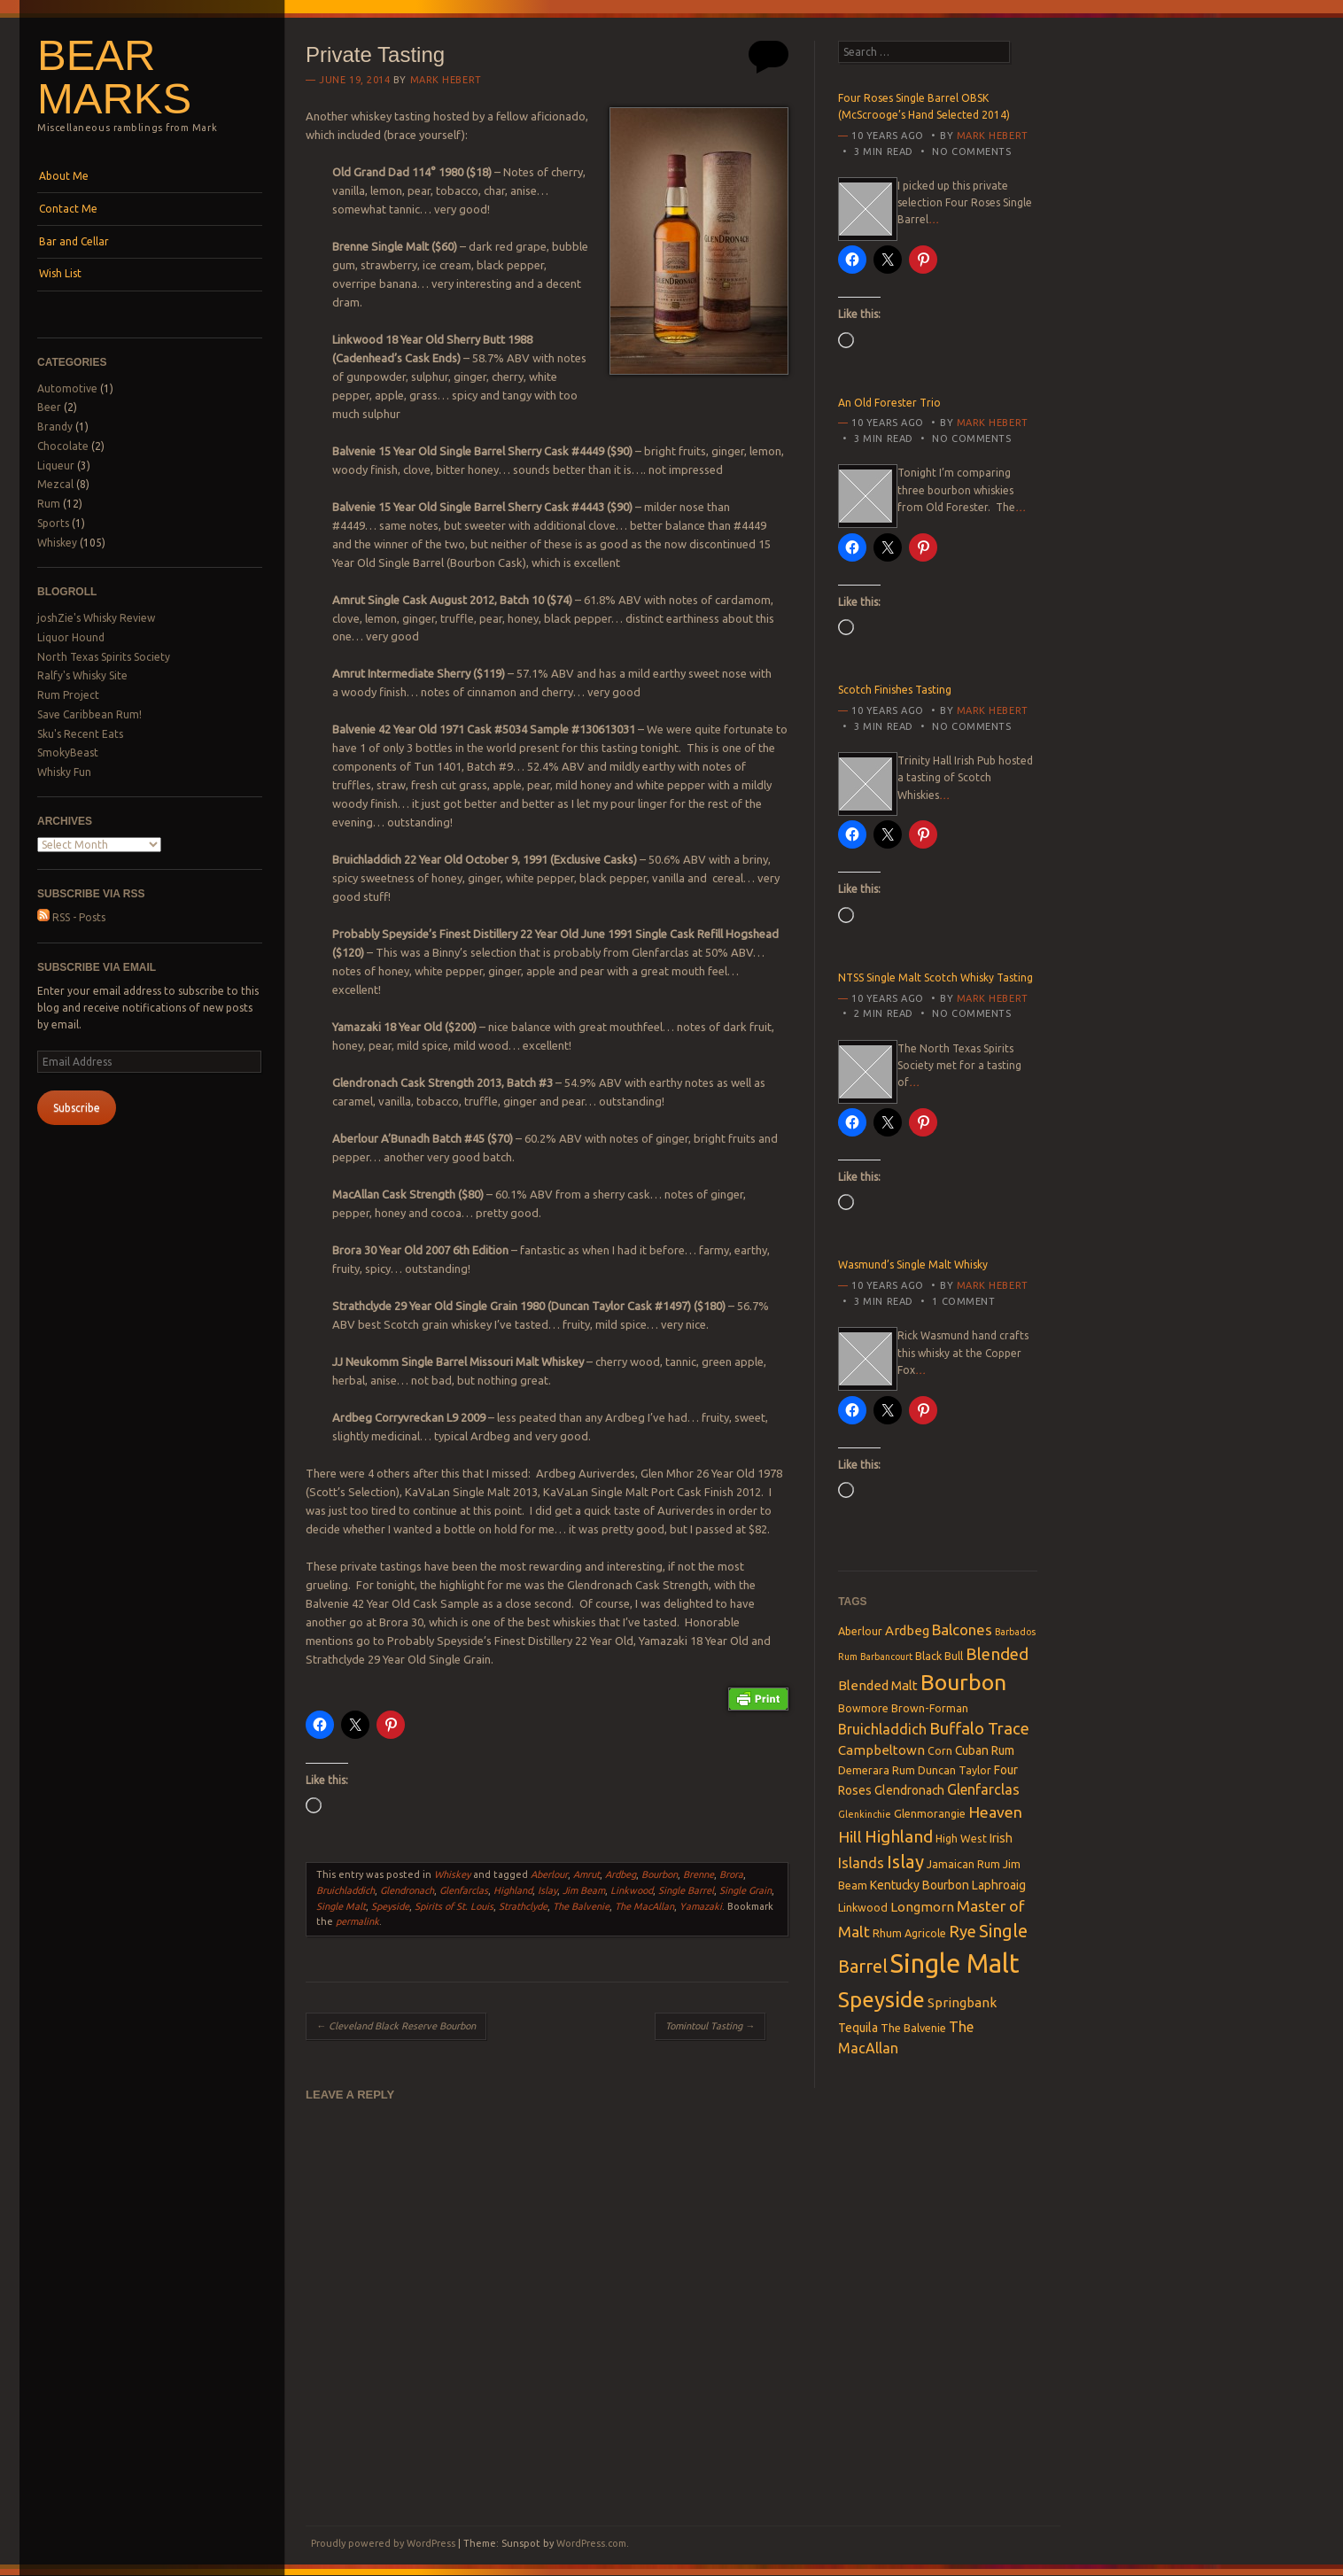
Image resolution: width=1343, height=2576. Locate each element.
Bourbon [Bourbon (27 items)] (963, 1682)
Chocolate (63, 446)
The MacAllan (644, 1906)
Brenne (698, 1874)
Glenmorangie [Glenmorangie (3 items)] (930, 1813)
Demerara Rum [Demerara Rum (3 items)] (876, 1770)
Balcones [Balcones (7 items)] (962, 1629)
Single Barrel (686, 1890)
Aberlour (549, 1874)
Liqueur (55, 465)
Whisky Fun (64, 772)
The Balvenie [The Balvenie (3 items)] (913, 2027)
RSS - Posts (71, 917)
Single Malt (341, 1906)
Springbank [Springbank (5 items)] (962, 2002)
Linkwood (631, 1890)
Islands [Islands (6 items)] (861, 1863)
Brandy (55, 426)
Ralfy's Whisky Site (82, 675)
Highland (512, 1890)
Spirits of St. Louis (454, 1906)
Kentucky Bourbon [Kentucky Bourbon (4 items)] (919, 1885)
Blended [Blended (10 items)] (997, 1654)
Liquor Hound (71, 637)
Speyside (390, 1906)
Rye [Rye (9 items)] (962, 1931)
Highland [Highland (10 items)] (899, 1836)
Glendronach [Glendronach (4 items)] (909, 1790)
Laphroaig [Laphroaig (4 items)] (999, 1885)
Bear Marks (114, 76)
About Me (64, 176)
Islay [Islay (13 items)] (905, 1861)
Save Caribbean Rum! (89, 714)
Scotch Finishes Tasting (894, 689)
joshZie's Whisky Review (96, 618)
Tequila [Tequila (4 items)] (858, 2028)
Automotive (67, 388)
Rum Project (68, 695)
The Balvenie (581, 1906)
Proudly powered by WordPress (383, 2543)
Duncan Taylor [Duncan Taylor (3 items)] (954, 1770)
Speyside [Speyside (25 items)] (881, 1999)
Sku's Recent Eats (80, 734)
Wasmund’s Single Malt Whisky (913, 1264)
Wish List (60, 273)
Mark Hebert (446, 79)
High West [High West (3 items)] (961, 1838)
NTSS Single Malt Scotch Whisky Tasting (935, 977)
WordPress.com (591, 2543)
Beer (49, 407)
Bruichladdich (345, 1890)
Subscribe (76, 1107)
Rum (48, 503)
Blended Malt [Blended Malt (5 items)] (878, 1685)
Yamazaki (700, 1906)
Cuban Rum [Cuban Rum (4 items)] (984, 1750)
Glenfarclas (463, 1890)
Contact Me (68, 208)
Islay (547, 1890)
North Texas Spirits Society (103, 657)
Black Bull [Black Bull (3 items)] (939, 1655)
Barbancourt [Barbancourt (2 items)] (886, 1656)
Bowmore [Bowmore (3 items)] (863, 1708)
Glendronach (407, 1890)
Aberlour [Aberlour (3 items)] (860, 1631)
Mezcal (55, 484)
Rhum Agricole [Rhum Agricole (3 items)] (909, 1933)
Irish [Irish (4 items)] (1001, 1838)
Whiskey (57, 542)
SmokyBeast (67, 752)
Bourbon (659, 1874)
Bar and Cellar (74, 241)
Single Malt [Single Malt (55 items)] (955, 1963)
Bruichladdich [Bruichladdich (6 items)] (882, 1729)
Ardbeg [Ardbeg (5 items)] (907, 1630)
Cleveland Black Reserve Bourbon (396, 2026)
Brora (731, 1874)
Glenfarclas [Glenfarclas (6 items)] (983, 1789)
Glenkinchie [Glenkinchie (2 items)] (864, 1814)
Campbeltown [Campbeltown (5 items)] (881, 1749)
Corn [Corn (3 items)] (940, 1750)
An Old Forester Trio (889, 402)
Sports (53, 523)
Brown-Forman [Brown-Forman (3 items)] (929, 1708)
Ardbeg (620, 1874)
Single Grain (745, 1890)
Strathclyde (523, 1906)
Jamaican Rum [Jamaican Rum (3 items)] (963, 1864)
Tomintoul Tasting (710, 2026)
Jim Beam (584, 1890)
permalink (357, 1921)
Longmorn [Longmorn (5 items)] (922, 1906)
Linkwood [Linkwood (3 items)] (863, 1907)
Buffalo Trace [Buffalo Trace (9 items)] (979, 1728)
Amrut (586, 1874)
